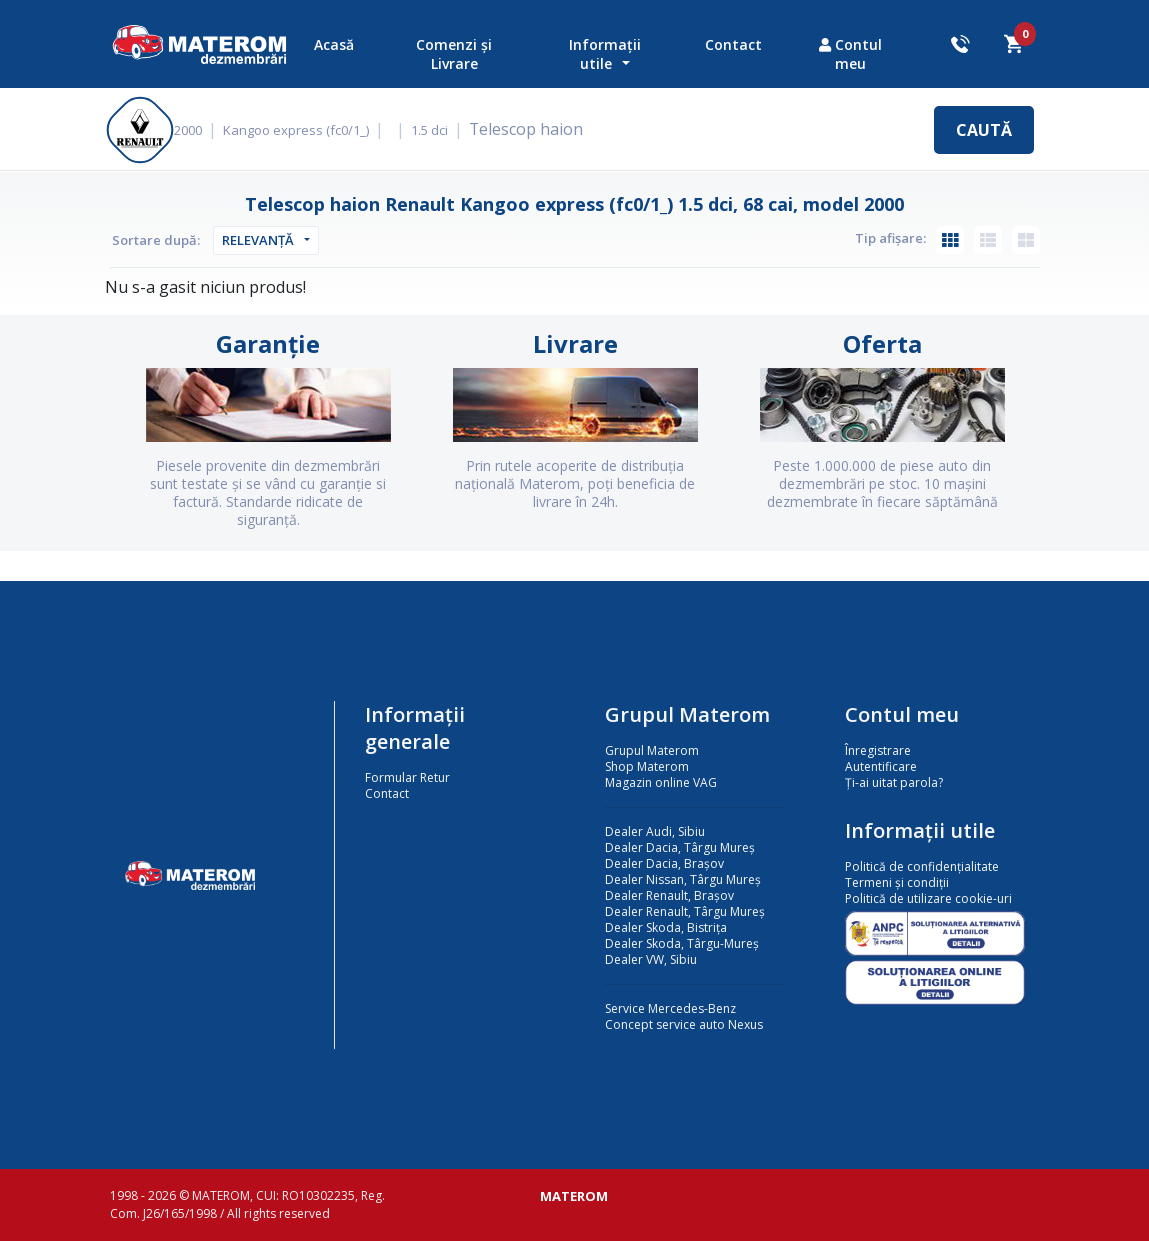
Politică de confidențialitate (922, 866)
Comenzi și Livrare (454, 54)
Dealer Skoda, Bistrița (666, 927)
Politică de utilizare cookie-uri (928, 898)
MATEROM (574, 1196)
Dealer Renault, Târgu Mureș (685, 911)
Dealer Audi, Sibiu (655, 831)
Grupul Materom (652, 750)
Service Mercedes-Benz (670, 1008)
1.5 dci (443, 130)
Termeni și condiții (897, 882)
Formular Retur (407, 777)
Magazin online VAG (661, 782)
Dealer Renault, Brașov (669, 895)
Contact (733, 44)
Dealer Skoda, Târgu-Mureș (682, 943)
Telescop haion (535, 129)
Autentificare (881, 766)
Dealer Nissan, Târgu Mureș (683, 879)
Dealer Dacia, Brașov (664, 863)
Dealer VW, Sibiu (651, 959)
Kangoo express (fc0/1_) (310, 130)
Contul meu (850, 54)
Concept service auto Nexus (684, 1024)
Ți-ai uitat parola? (894, 782)
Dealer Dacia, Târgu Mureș (680, 847)
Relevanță (258, 240)
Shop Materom (647, 766)
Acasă (334, 44)
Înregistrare (878, 750)
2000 (202, 130)
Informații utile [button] (605, 54)
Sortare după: (156, 240)
